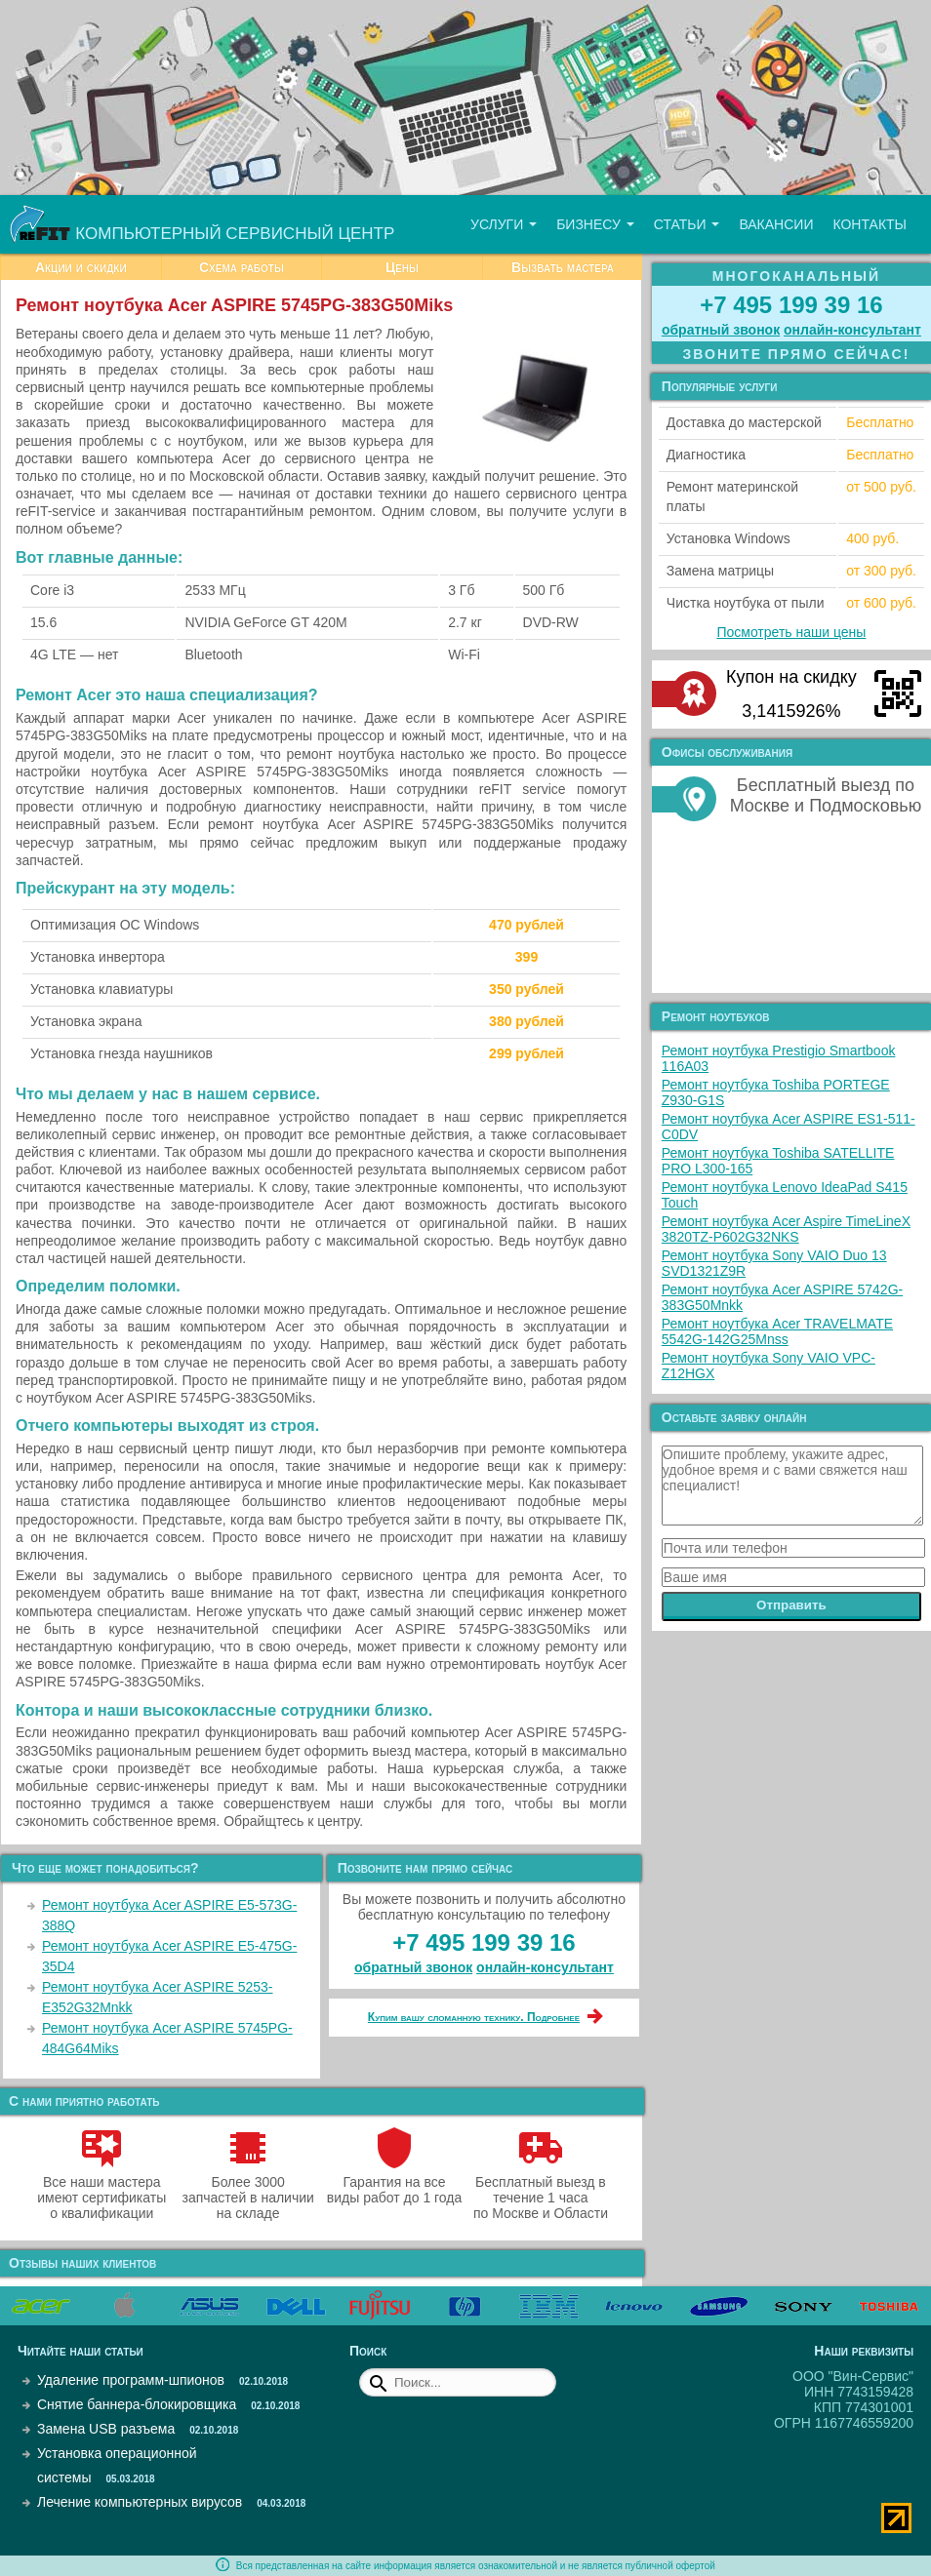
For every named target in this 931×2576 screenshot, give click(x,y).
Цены (402, 267)
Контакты (869, 224)
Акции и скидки (81, 267)
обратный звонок (413, 1967)
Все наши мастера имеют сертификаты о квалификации (101, 2190)
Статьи (687, 224)
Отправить (791, 1605)
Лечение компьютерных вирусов (139, 2502)
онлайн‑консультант (545, 1967)
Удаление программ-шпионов (130, 2380)
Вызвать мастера (562, 267)
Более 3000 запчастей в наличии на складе (247, 2190)
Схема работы (241, 267)
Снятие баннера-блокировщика (136, 2404)
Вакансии (776, 224)
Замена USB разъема (106, 2429)
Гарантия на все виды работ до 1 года (395, 2182)
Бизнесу (595, 224)
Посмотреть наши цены (791, 632)
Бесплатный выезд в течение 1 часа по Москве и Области (540, 2190)
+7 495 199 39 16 (484, 1942)
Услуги (503, 224)
